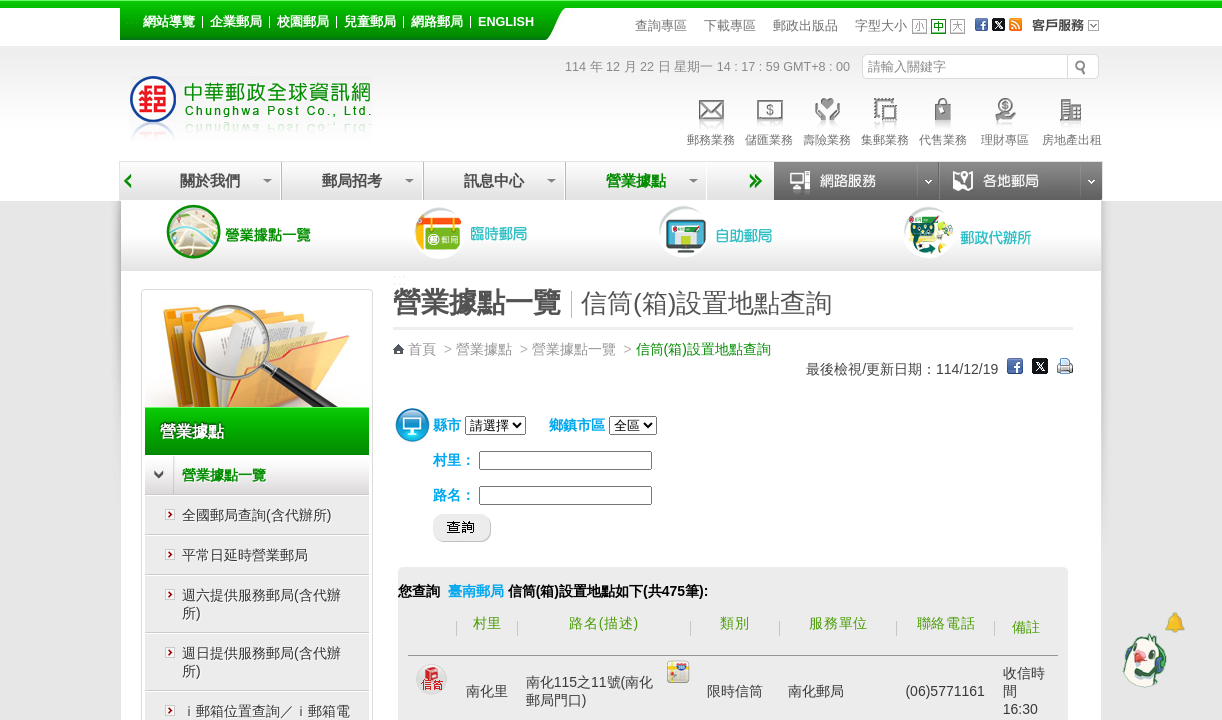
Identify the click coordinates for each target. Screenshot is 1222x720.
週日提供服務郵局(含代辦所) (261, 662)
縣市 (447, 425)
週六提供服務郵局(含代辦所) (261, 604)
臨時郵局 (499, 232)
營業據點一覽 (254, 232)
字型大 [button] (957, 26)
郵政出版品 (805, 25)
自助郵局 (744, 232)
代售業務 (943, 119)
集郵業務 (885, 119)
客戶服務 (1072, 32)
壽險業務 (827, 119)
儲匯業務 (769, 119)
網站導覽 (169, 22)
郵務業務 (711, 119)
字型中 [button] (938, 26)
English (506, 22)
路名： (454, 495)
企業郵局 (236, 22)
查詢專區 (661, 25)
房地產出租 (1072, 119)
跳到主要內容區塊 (10, 10)
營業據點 (636, 180)
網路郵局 (437, 22)
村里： (454, 460)
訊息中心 (494, 180)
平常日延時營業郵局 (245, 555)
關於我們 (210, 180)
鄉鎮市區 (577, 425)
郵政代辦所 (989, 232)
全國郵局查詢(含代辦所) (256, 515)
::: (131, 18)
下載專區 (730, 25)
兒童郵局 (370, 22)
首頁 (422, 349)
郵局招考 (352, 180)
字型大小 (881, 25)
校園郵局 (303, 22)
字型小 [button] (919, 26)
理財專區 (1004, 119)
